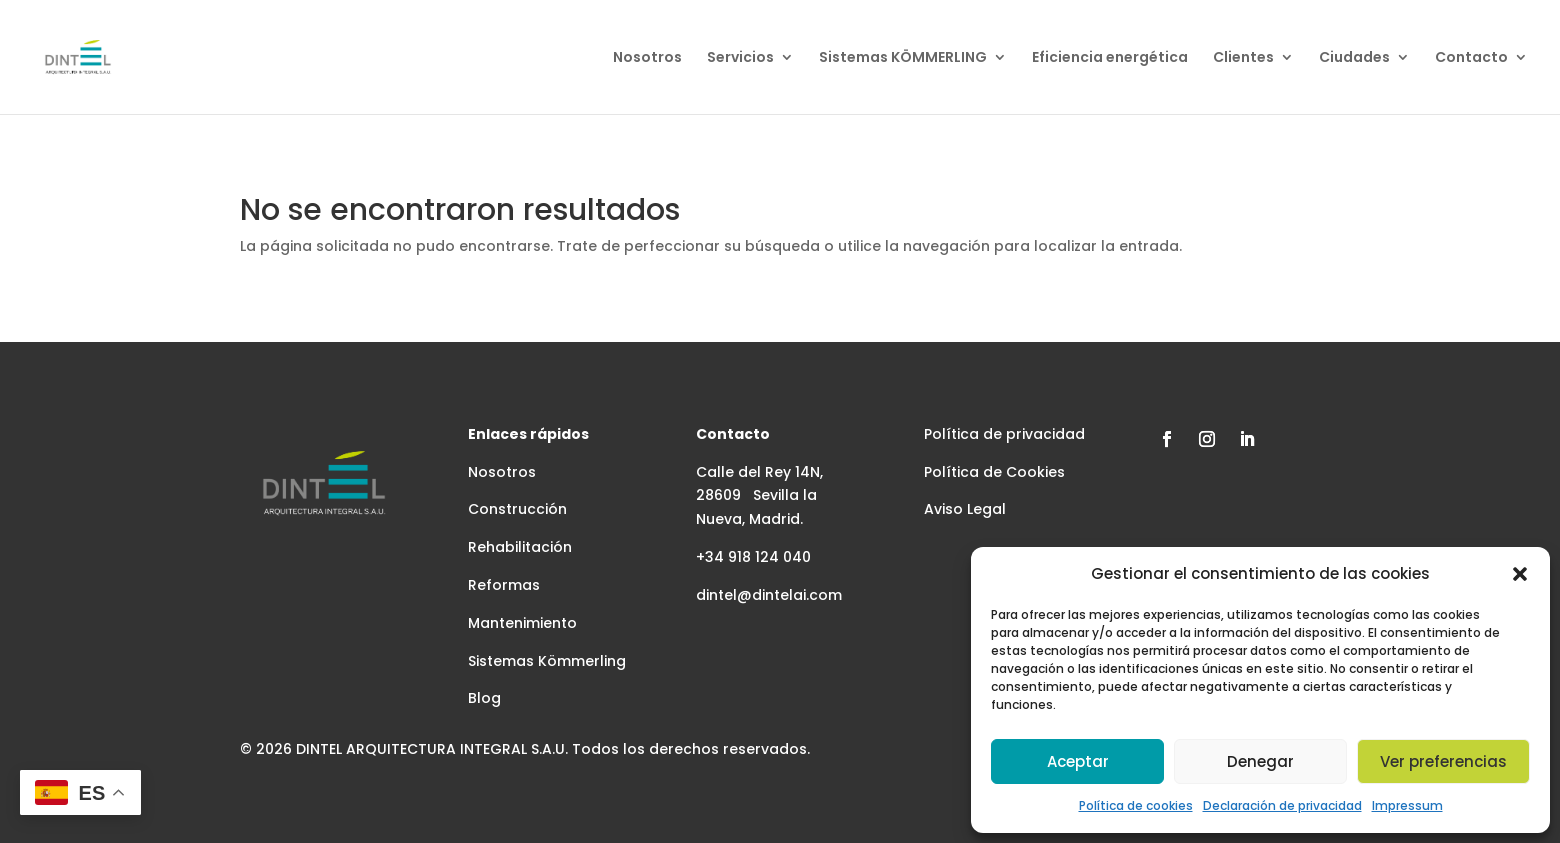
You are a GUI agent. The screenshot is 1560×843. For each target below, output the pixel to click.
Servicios (740, 58)
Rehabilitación (520, 547)
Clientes (1243, 58)
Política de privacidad (1004, 434)
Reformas (504, 585)
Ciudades (1354, 58)
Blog (484, 698)
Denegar (1260, 761)
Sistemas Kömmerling (547, 661)
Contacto (1471, 58)
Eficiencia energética (1110, 58)
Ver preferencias (1443, 761)
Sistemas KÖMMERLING (903, 58)
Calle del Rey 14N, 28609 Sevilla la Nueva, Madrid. (759, 496)
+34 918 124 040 (753, 557)
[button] (1520, 574)
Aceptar (1078, 761)
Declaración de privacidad (1282, 805)
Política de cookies (1136, 805)
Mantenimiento (522, 623)
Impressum (1407, 805)
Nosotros (647, 58)
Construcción (517, 509)
